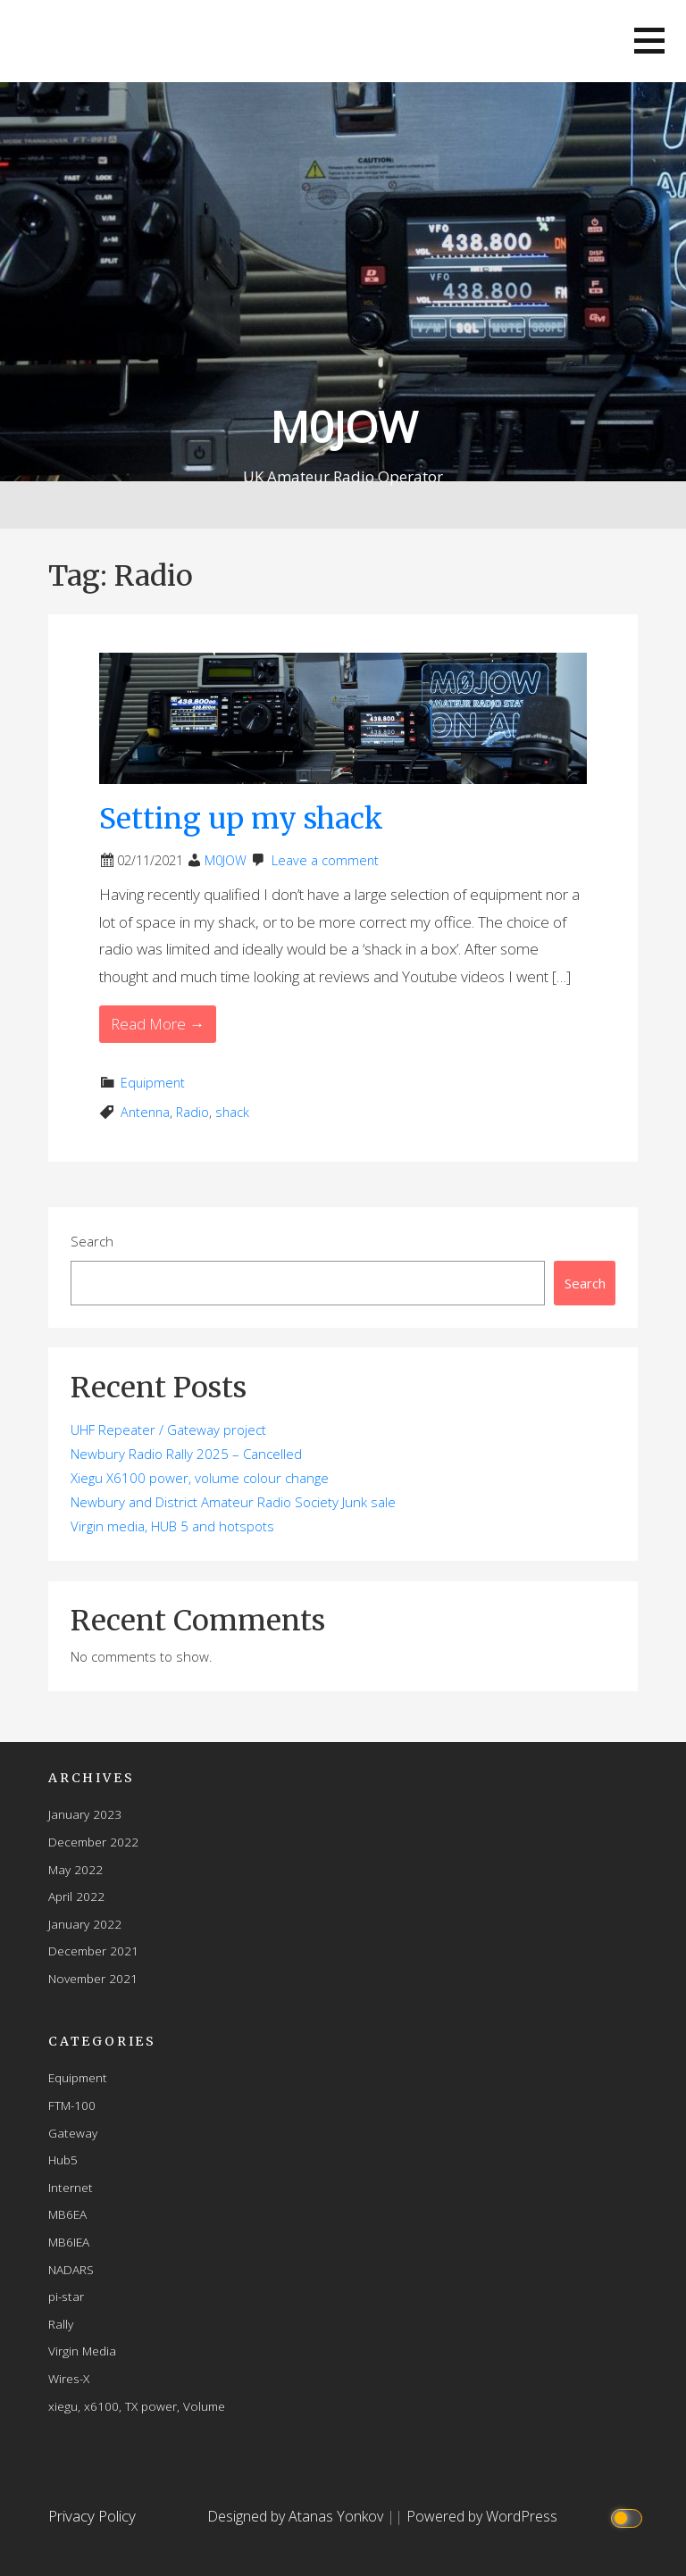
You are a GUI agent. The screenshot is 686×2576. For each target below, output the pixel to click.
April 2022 (76, 1896)
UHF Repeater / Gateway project (168, 1429)
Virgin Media (82, 2350)
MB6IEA (68, 2241)
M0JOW (343, 426)
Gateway (72, 2132)
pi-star (66, 2296)
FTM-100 (72, 2105)
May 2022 (75, 1869)
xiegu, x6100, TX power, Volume (136, 2405)
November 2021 (93, 1978)
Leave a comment (325, 860)
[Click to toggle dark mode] (628, 2516)
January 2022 (84, 1923)
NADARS (71, 2269)
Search (92, 1241)
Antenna (145, 1112)
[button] (649, 40)
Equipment (153, 1082)
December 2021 (93, 1950)
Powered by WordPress (481, 2516)
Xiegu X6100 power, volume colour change (200, 1478)
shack (232, 1112)
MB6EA (67, 2213)
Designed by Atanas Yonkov (297, 2516)
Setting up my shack (241, 819)
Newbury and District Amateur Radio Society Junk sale (233, 1502)
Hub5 (63, 2159)
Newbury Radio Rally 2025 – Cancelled (186, 1454)
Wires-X (68, 2378)
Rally (60, 2323)
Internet (70, 2187)
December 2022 (93, 1841)
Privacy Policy (92, 2515)
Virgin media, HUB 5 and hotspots (172, 1526)
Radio (192, 1112)
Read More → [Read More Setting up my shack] (158, 1023)
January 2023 (84, 1813)
